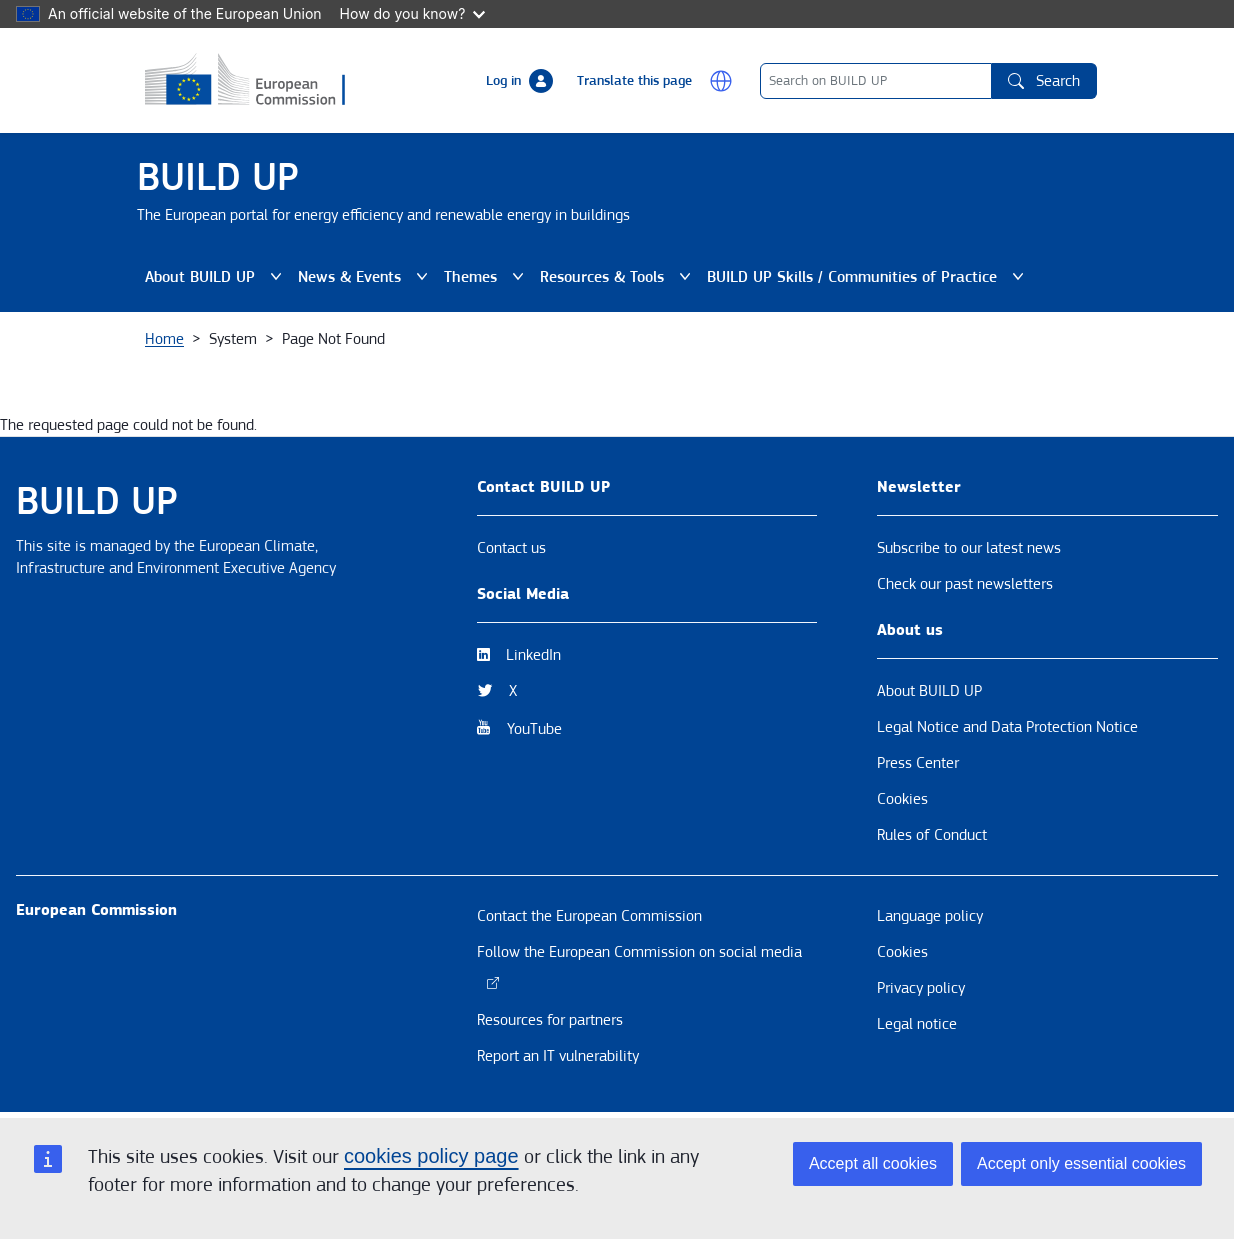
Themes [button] (484, 277)
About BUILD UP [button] (213, 277)
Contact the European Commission (589, 916)
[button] (721, 81)
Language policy (930, 916)
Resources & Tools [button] (615, 277)
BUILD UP (218, 177)
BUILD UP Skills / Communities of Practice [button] (865, 277)
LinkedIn (533, 655)
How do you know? (413, 13)
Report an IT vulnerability (558, 1056)
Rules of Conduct (932, 835)
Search (1044, 81)
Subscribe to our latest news (969, 548)
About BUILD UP (929, 691)
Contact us (511, 548)
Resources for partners (550, 1020)
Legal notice (917, 1024)
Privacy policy (921, 988)
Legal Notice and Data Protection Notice (1007, 727)
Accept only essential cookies (1081, 1163)
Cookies (902, 799)
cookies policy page (431, 1156)
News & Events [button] (363, 277)
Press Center (918, 763)
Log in (503, 81)
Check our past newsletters (965, 584)
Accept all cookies (873, 1163)
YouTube (534, 729)
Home (164, 339)
